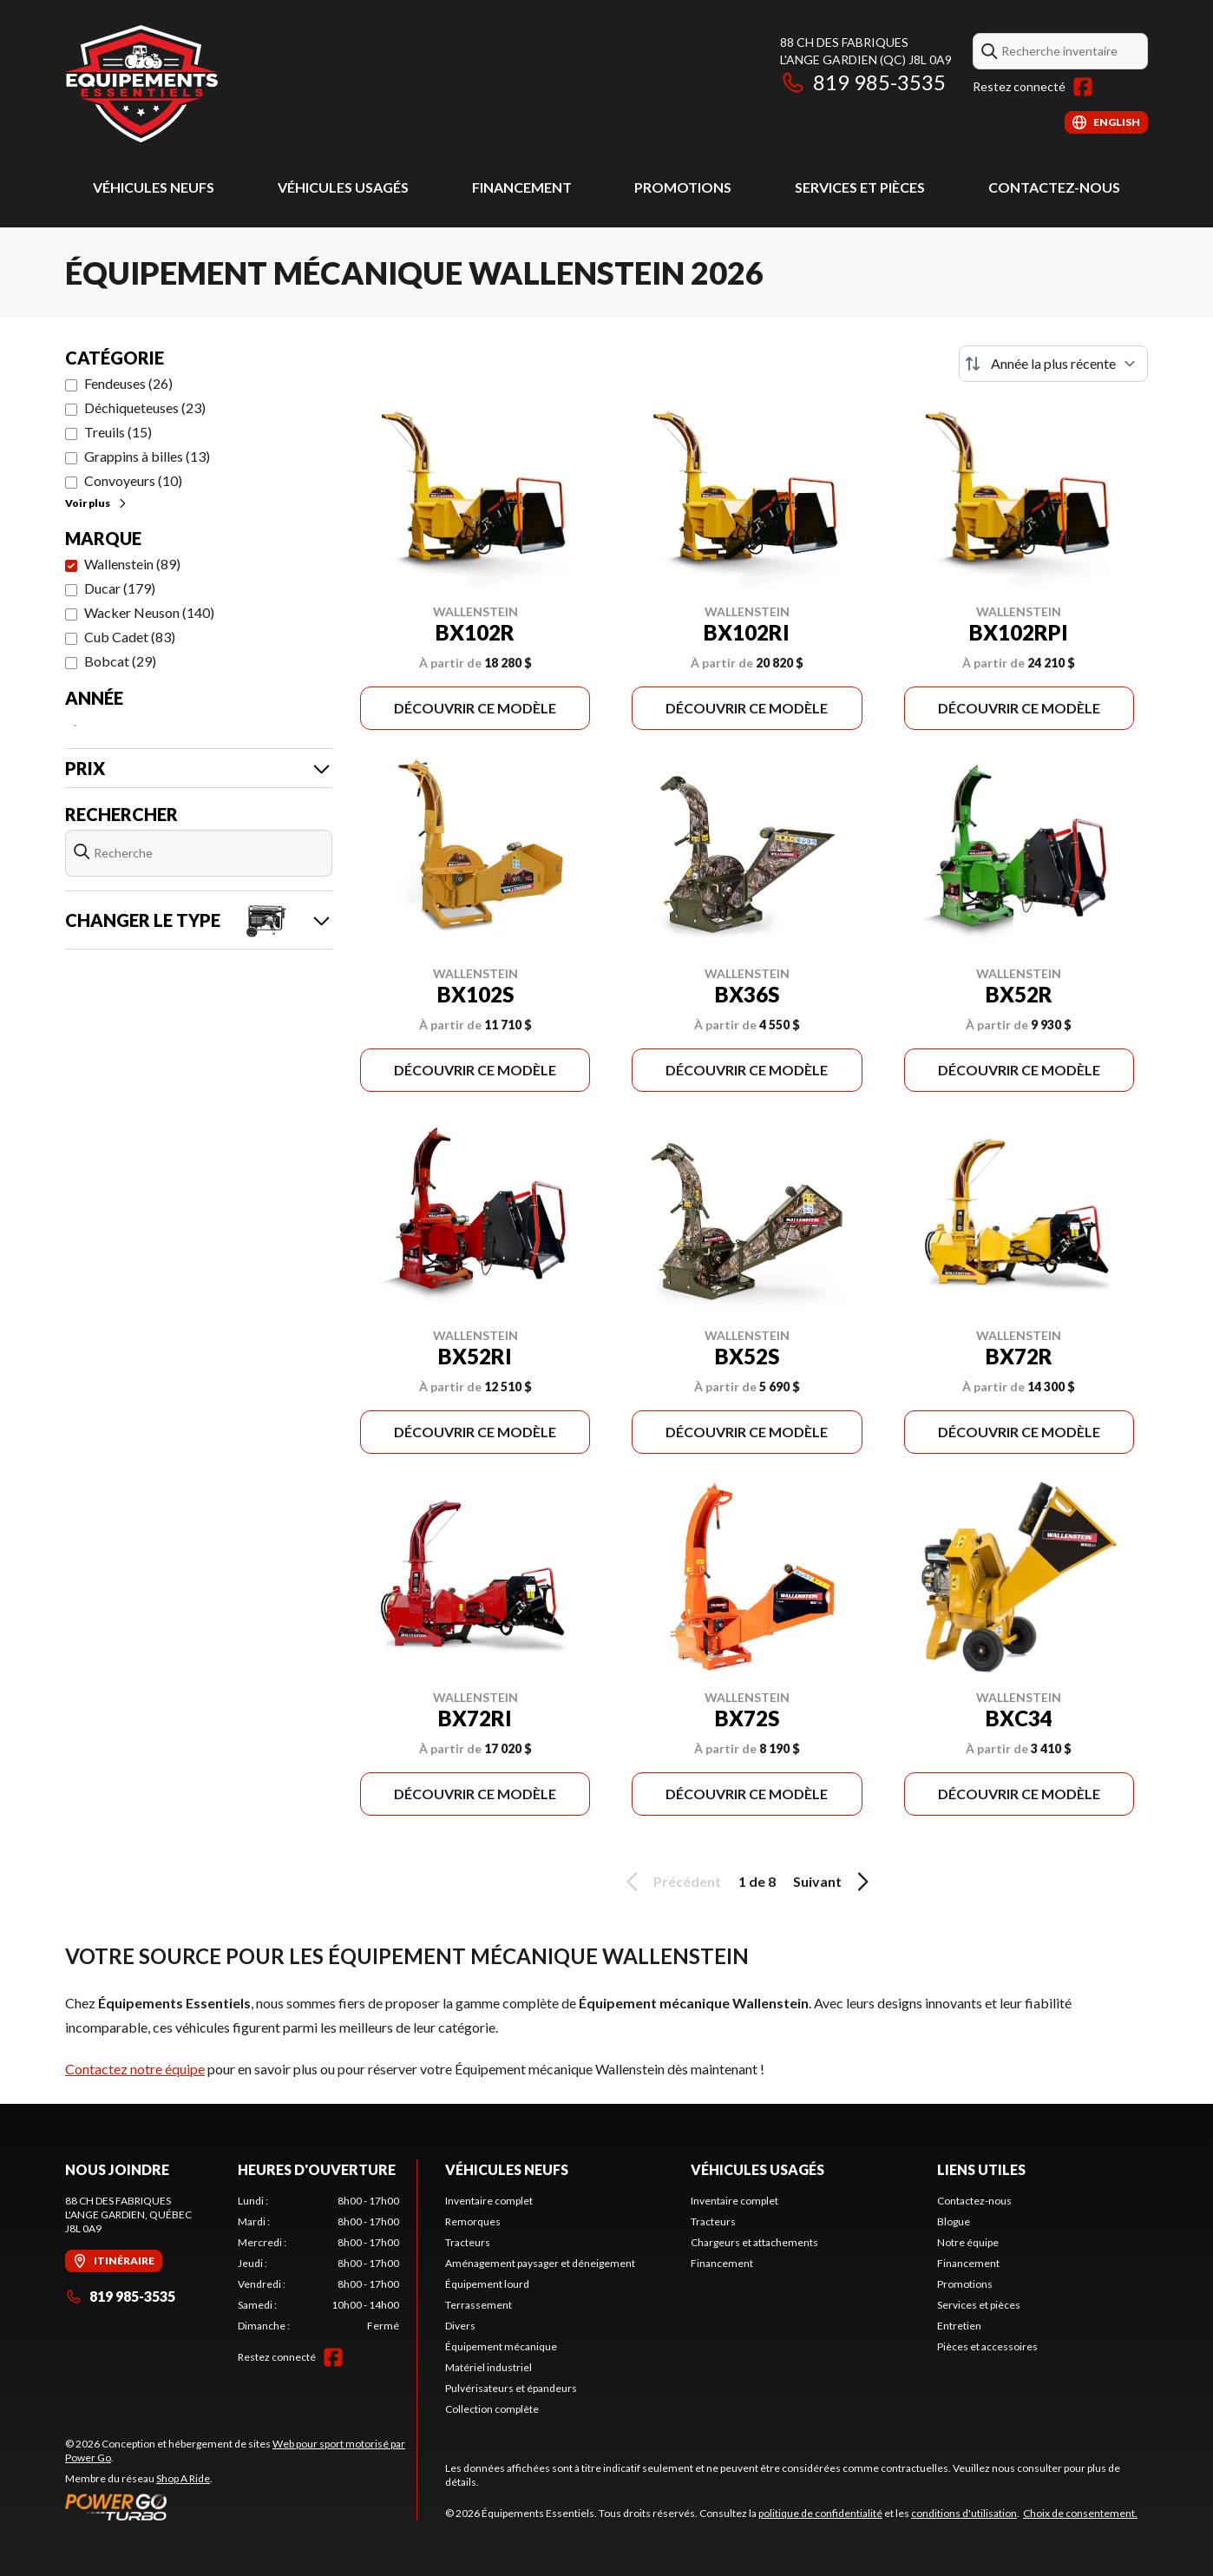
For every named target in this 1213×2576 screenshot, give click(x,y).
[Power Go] (240, 2506)
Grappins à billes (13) (147, 456)
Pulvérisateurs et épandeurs (511, 2388)
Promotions (682, 187)
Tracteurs (467, 2242)
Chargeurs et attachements (754, 2242)
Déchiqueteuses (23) (145, 407)
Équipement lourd (487, 2283)
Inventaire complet (489, 2200)
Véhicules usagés (343, 187)
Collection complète (492, 2408)
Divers (460, 2325)
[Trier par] (1053, 363)
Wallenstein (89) (132, 563)
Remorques (473, 2221)
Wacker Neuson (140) (149, 612)
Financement (522, 187)
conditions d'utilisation (964, 2513)
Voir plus (96, 502)
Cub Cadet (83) (129, 636)
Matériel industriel (488, 2367)
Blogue (953, 2221)
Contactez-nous (1054, 187)
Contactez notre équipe (135, 2068)
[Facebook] (1082, 86)
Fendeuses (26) (128, 383)
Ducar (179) (119, 588)
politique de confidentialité (820, 2513)
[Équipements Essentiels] (141, 83)
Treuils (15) (118, 432)
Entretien (959, 2325)
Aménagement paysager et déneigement (540, 2263)
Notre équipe (968, 2242)
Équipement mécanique (501, 2346)
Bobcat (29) (120, 661)
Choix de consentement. (1080, 2513)
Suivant (834, 1881)
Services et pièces (860, 187)
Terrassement (478, 2304)
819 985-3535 (863, 82)
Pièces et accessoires (987, 2346)
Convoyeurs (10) (133, 480)
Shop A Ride (183, 2478)
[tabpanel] (319, 2263)
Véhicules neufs (153, 187)
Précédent (670, 1881)
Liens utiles (981, 2169)
